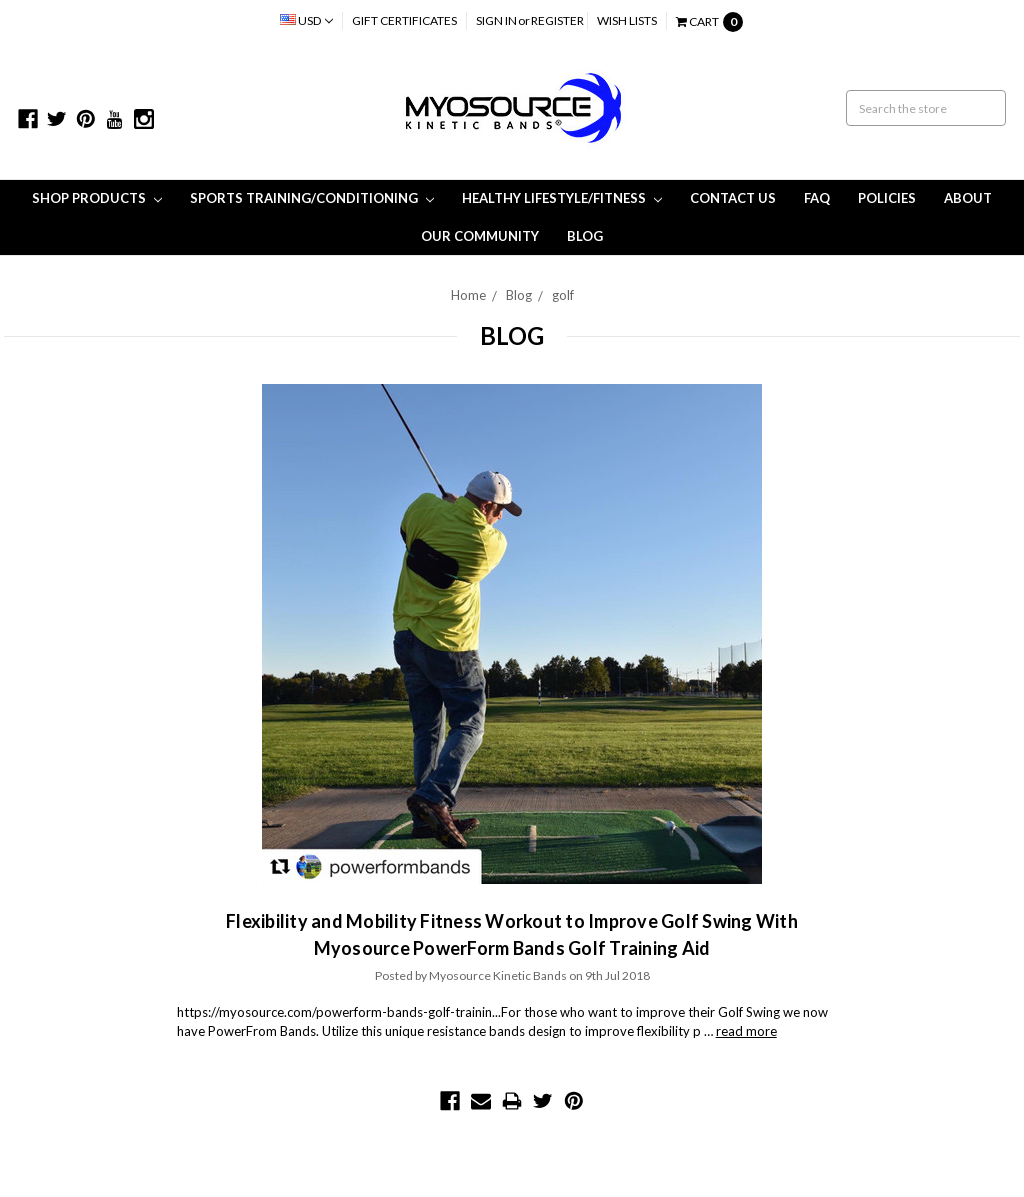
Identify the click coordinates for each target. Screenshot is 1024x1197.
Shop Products (97, 198)
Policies (887, 198)
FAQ (817, 198)
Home (468, 295)
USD (306, 20)
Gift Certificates (404, 20)
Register (557, 20)
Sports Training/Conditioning (312, 198)
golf (563, 295)
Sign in (496, 20)
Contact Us (733, 198)
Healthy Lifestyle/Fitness (562, 198)
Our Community (480, 236)
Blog (585, 236)
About (968, 198)
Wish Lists (627, 20)
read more (746, 1031)
